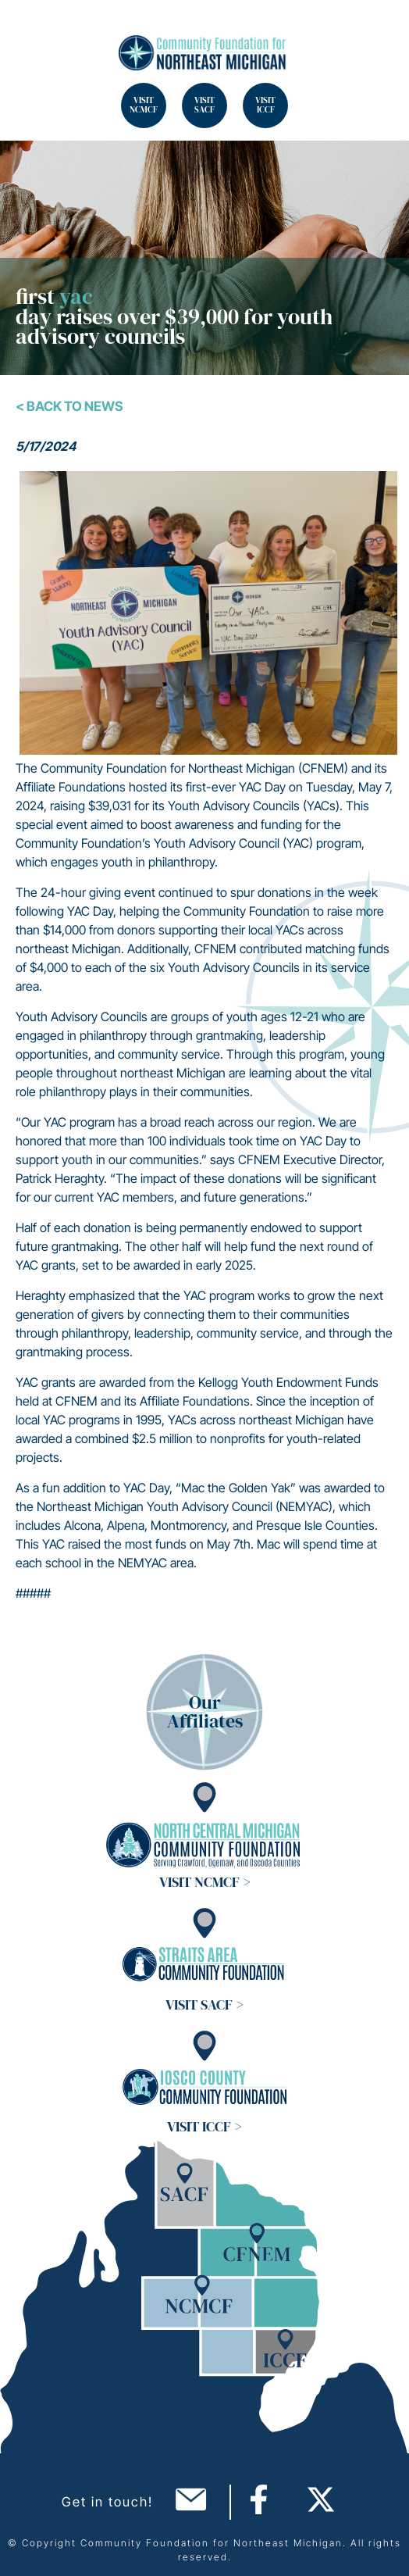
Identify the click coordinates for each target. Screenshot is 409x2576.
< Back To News (69, 406)
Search (31, 31)
